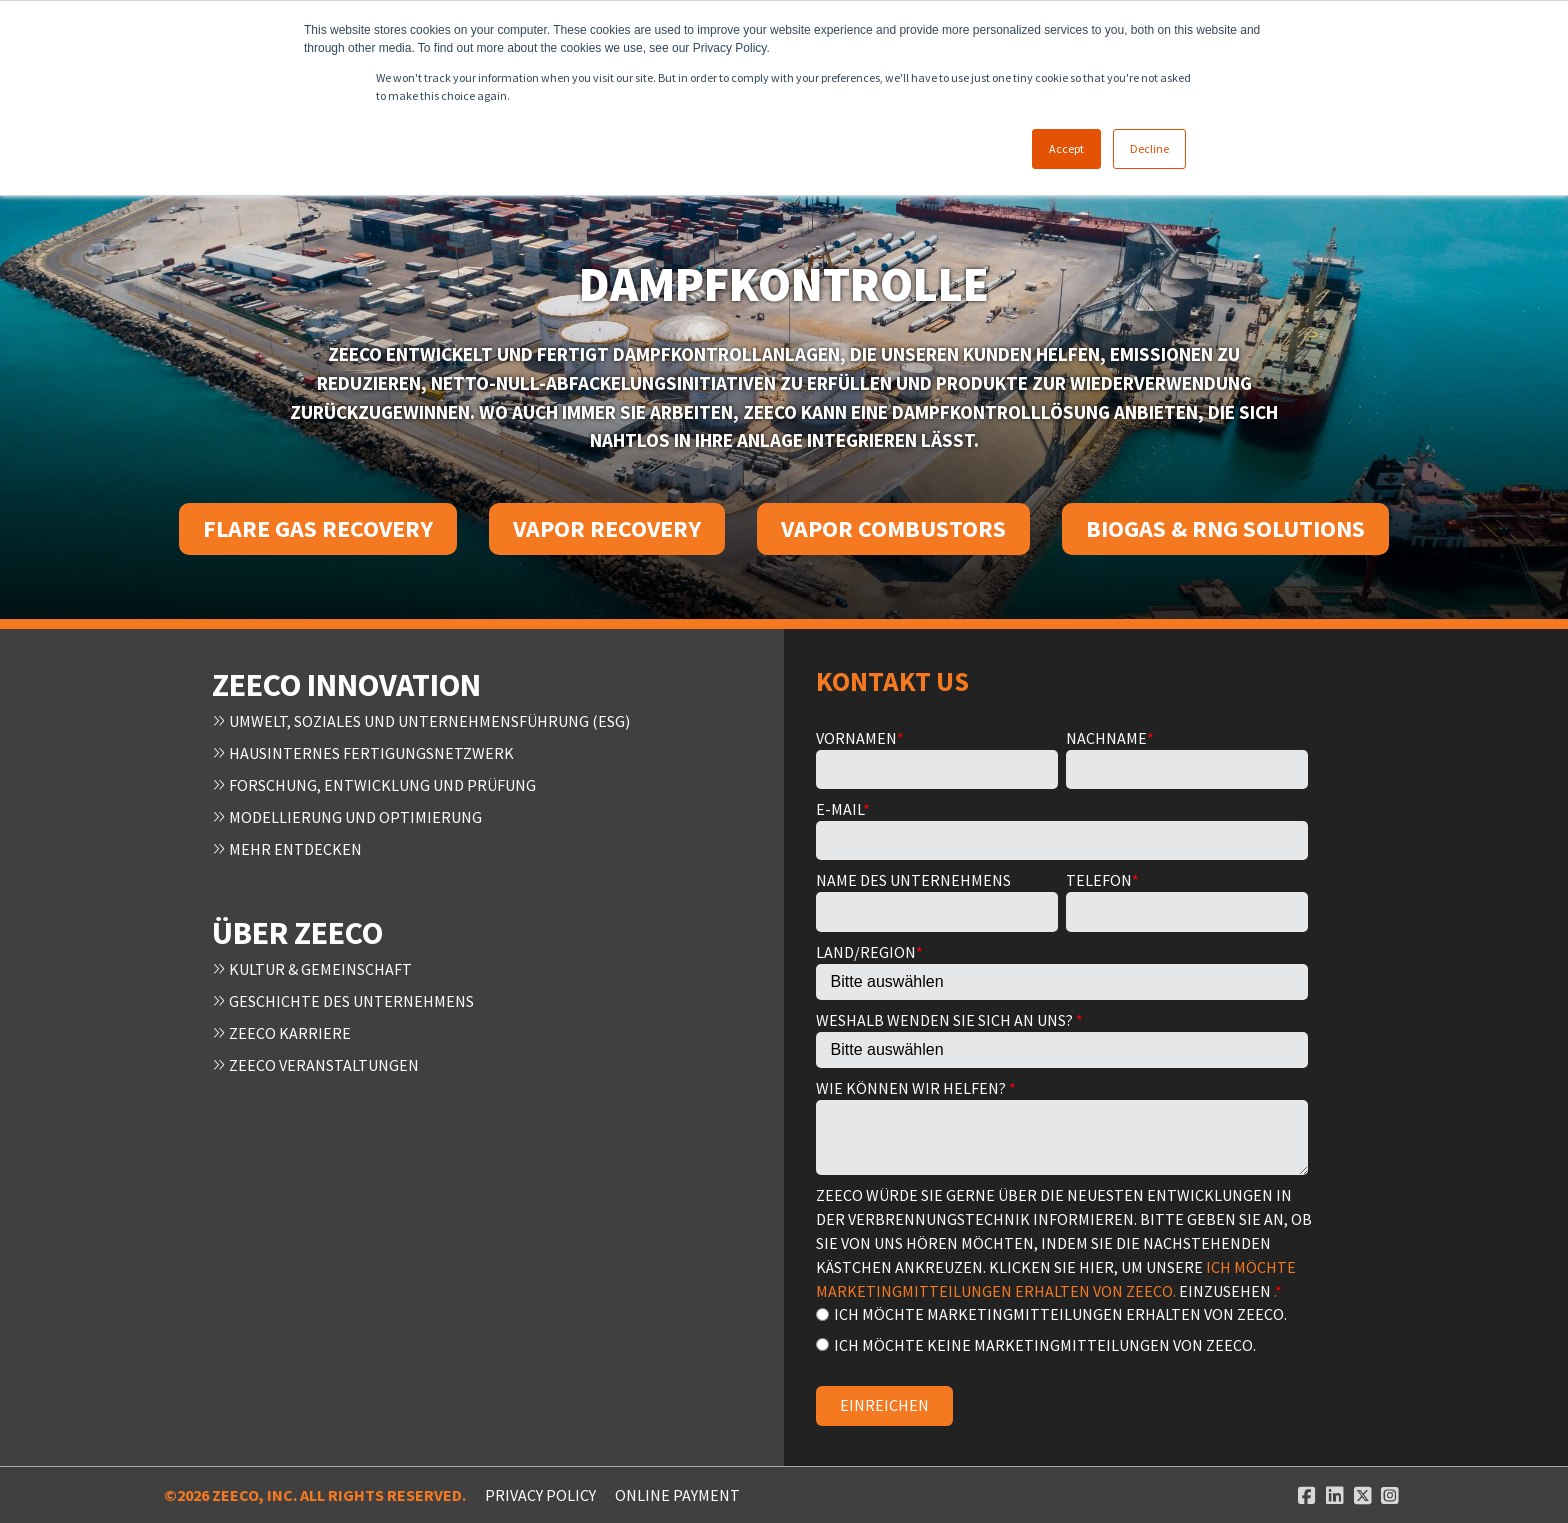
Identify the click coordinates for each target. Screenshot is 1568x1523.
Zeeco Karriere (281, 1033)
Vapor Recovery (607, 528)
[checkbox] (1062, 1328)
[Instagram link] (1390, 1495)
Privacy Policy (540, 1495)
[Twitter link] (1363, 1495)
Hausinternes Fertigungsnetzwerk (363, 753)
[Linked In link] (1335, 1495)
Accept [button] (1066, 148)
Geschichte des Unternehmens (343, 1001)
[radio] (1062, 1313)
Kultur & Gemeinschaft (312, 969)
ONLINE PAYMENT (677, 1495)
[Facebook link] (1307, 1495)
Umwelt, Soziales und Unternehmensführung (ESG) (421, 721)
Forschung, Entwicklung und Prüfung (374, 785)
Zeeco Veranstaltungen (315, 1065)
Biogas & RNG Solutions (1225, 528)
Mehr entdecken (287, 849)
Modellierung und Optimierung (347, 817)
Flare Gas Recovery (318, 528)
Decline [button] (1149, 148)
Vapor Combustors (893, 528)
